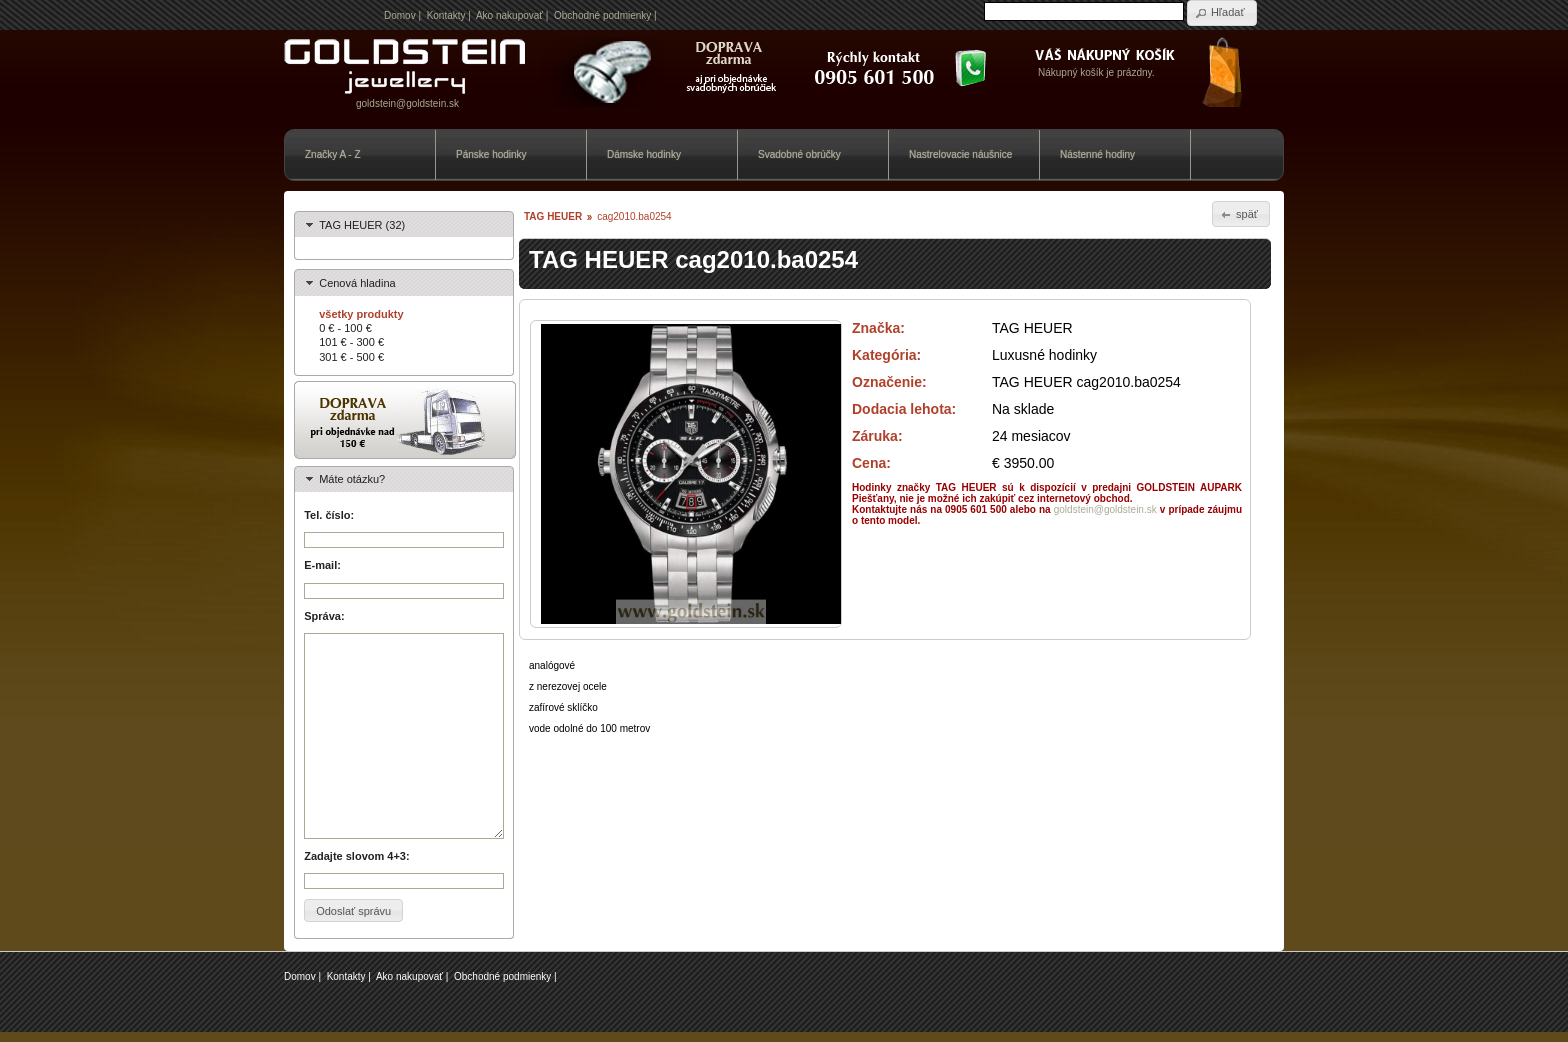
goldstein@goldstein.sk (407, 103)
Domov (400, 15)
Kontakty (446, 15)
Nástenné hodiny (1097, 154)
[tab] (404, 224)
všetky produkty (361, 314)
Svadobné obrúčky (799, 154)
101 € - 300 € (351, 342)
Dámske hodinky (644, 154)
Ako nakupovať (509, 15)
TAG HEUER (553, 216)
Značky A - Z (333, 154)
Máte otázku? (352, 479)
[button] (1222, 13)
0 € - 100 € (345, 328)
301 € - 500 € (351, 357)
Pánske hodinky (491, 154)
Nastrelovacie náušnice (960, 154)
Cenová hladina (357, 283)
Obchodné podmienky (602, 15)
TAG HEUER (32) (362, 225)
